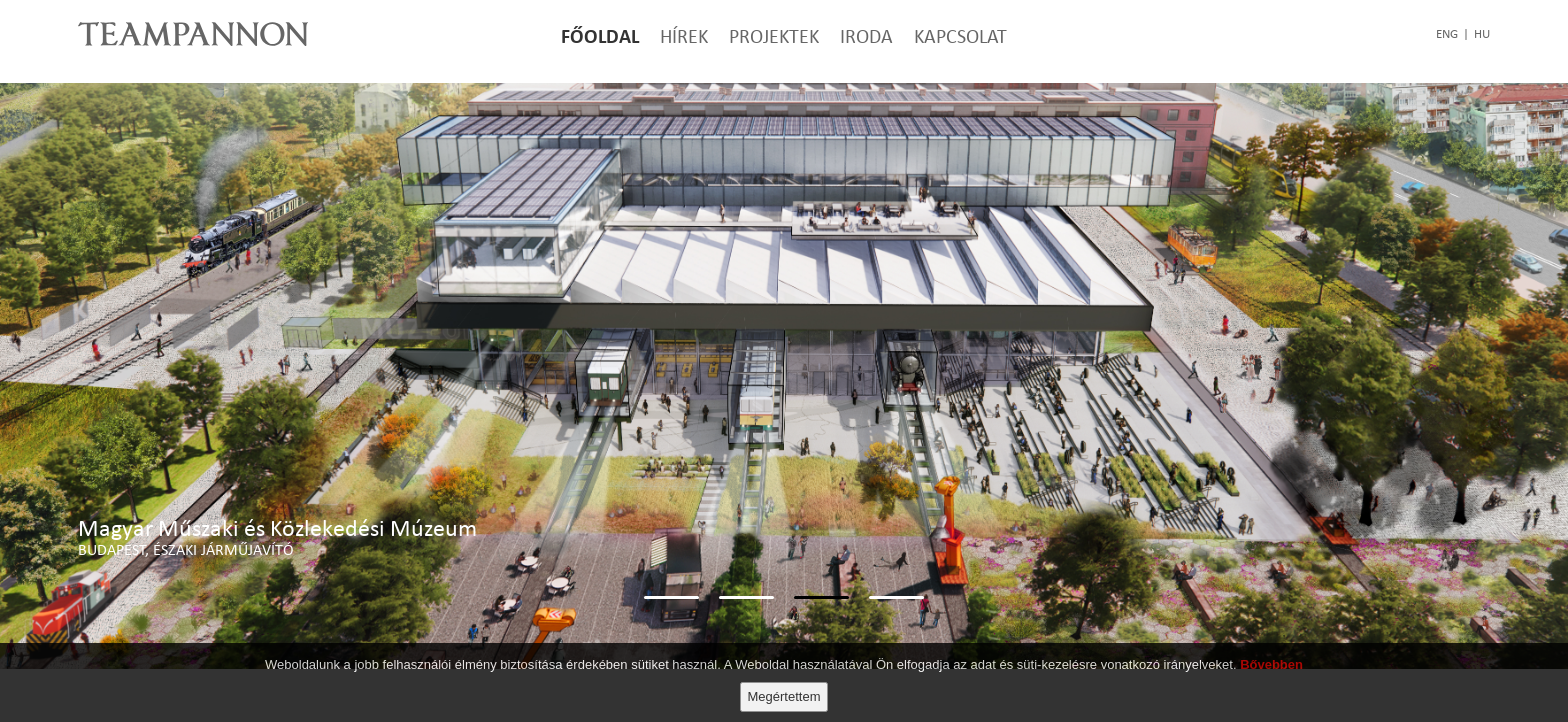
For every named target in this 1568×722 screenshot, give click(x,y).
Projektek (774, 36)
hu (1482, 34)
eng (1447, 34)
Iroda (866, 36)
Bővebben (1271, 664)
